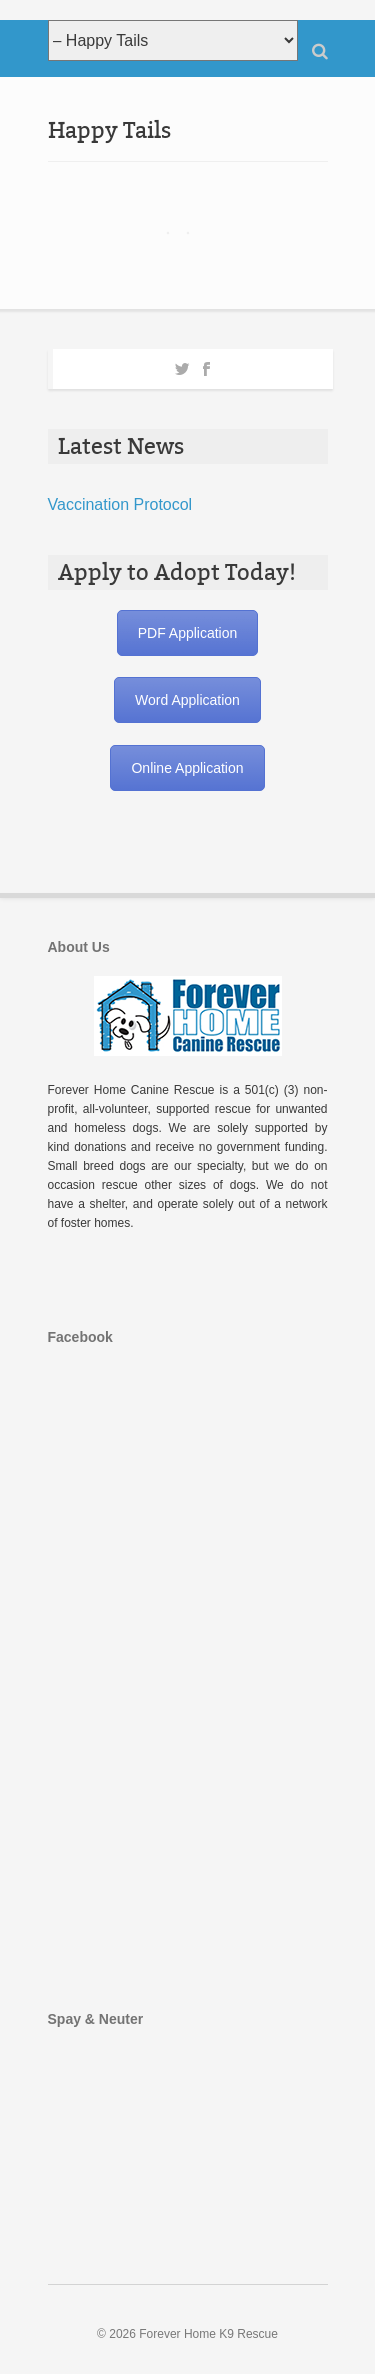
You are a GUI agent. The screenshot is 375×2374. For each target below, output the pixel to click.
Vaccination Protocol (120, 504)
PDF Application (188, 633)
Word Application (187, 700)
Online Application (187, 768)
